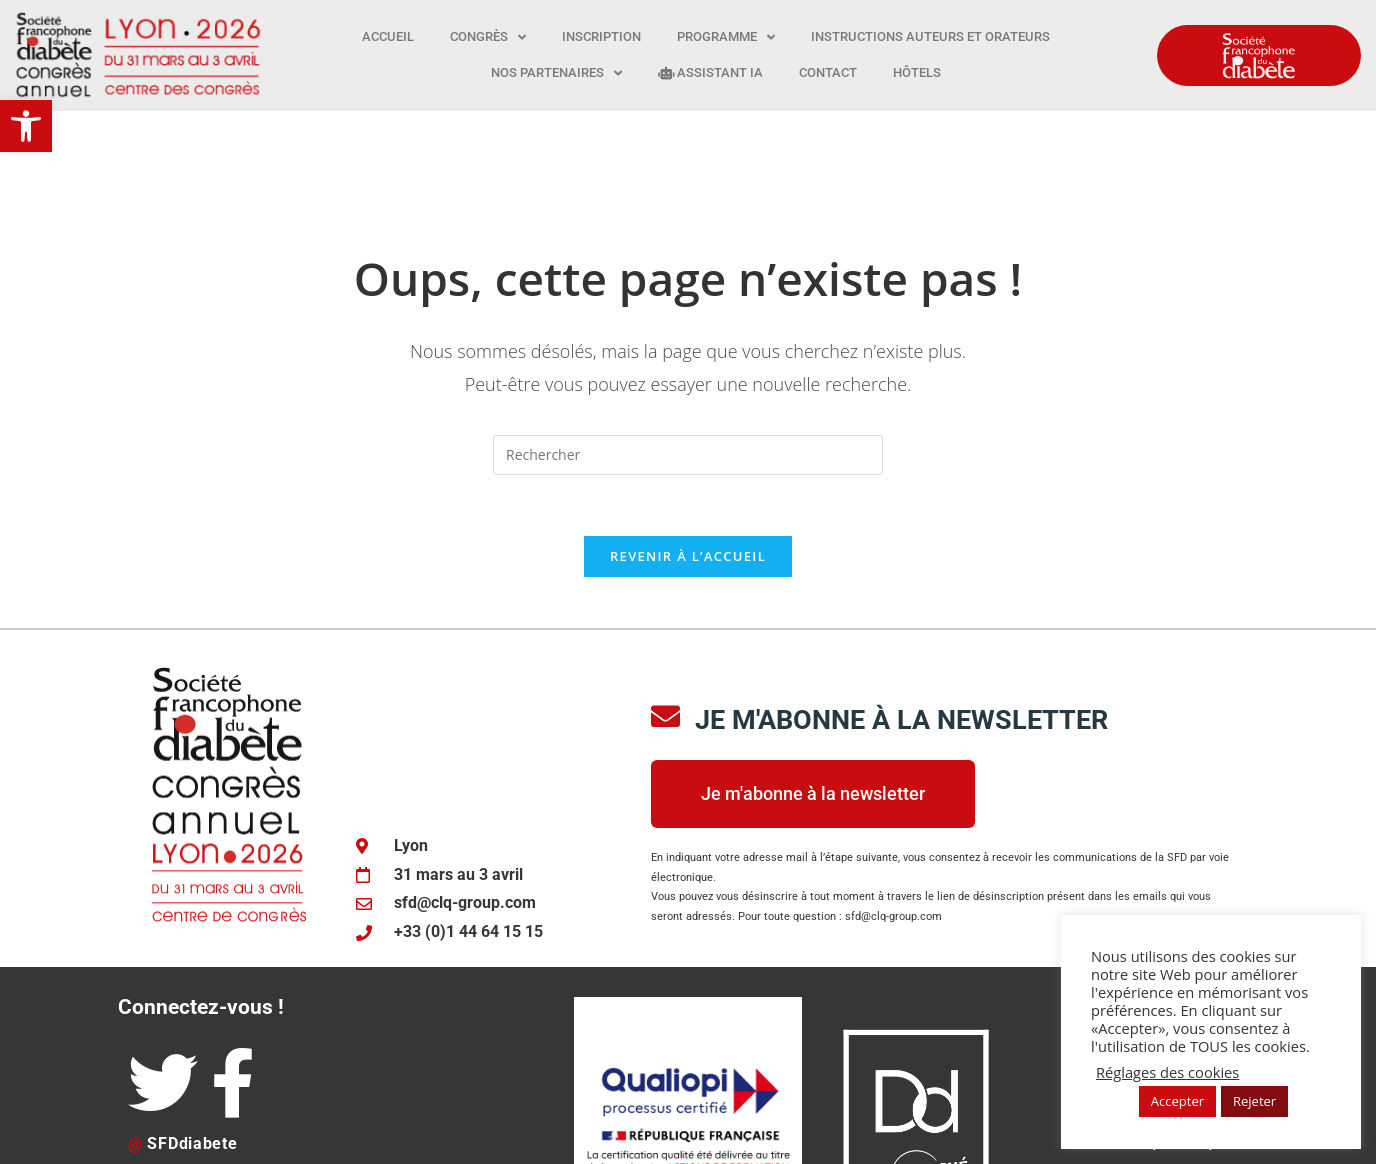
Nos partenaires (556, 73)
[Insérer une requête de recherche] (688, 357)
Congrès (488, 37)
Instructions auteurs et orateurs (930, 36)
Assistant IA (710, 72)
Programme (726, 37)
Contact (828, 72)
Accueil (388, 36)
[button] (26, 126)
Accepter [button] (1177, 1101)
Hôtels (917, 72)
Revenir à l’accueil (688, 458)
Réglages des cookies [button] (1167, 1072)
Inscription (601, 36)
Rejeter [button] (1254, 1101)
